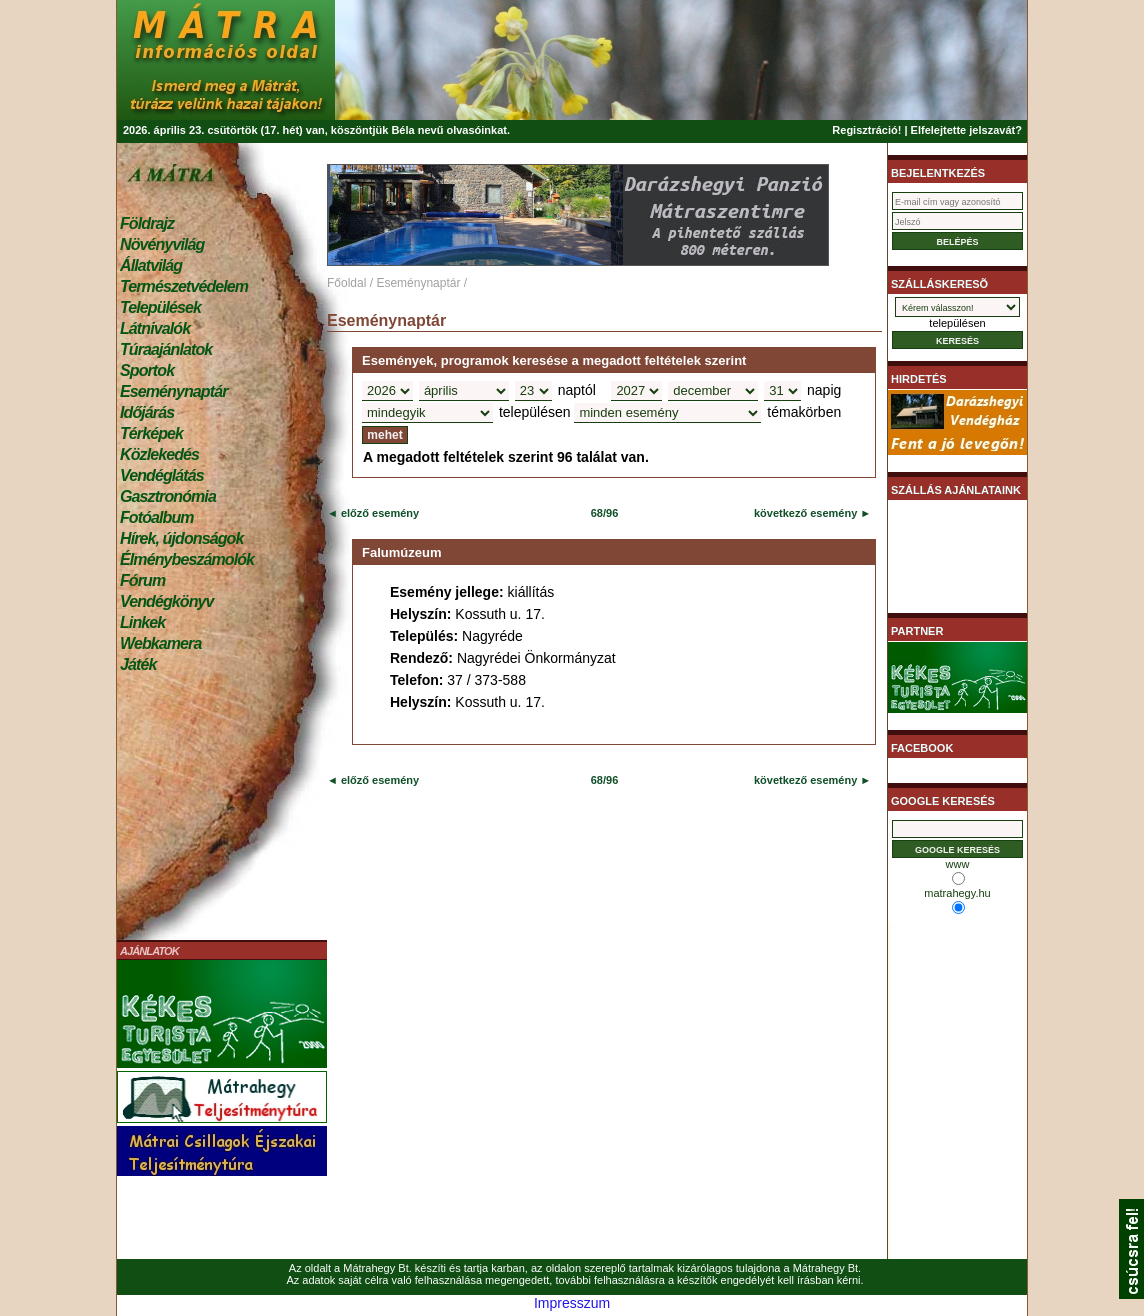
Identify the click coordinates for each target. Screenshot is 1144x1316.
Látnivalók (155, 328)
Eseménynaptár (173, 391)
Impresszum (572, 1303)
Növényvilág (162, 244)
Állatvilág (151, 265)
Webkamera (160, 643)
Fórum (142, 580)
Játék (138, 664)
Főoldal (346, 283)
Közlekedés (159, 454)
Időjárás (147, 412)
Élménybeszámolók (187, 559)
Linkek (142, 622)
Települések (160, 307)
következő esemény (805, 513)
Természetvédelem (184, 286)
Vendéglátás (162, 475)
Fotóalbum (157, 517)
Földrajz (147, 223)
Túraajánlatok (166, 349)
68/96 (605, 513)
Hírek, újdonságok (181, 538)
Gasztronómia (168, 496)
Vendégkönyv (167, 601)
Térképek (151, 433)
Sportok (147, 370)
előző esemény (378, 513)
